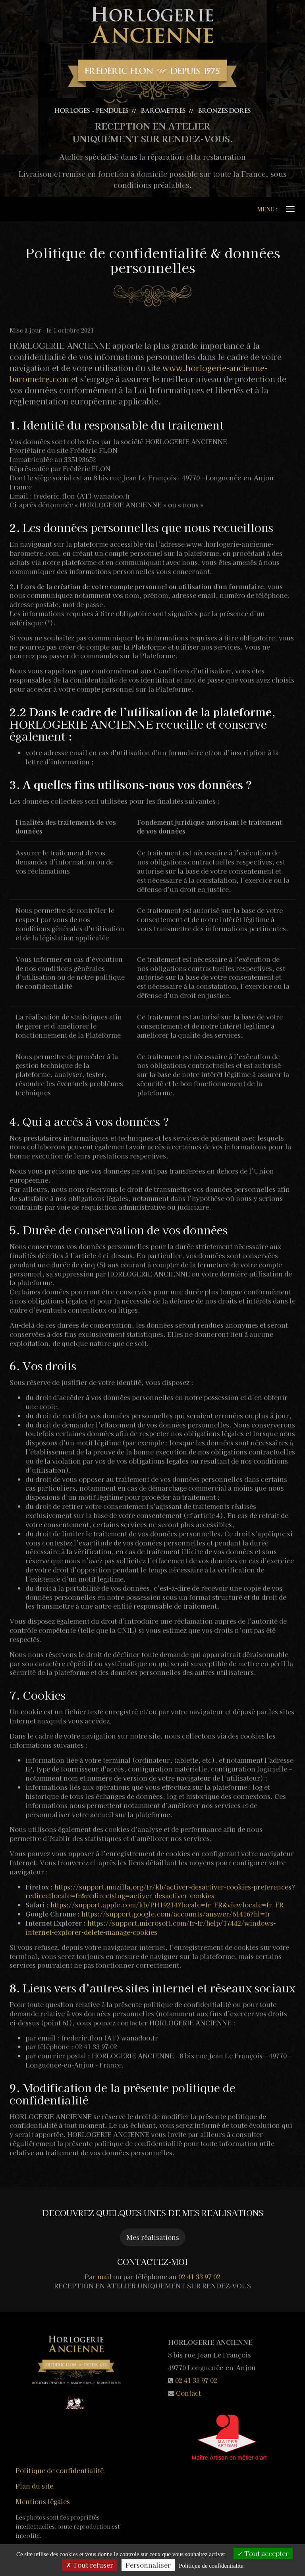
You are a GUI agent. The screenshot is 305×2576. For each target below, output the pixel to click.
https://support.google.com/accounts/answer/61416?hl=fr (175, 1913)
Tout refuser (89, 2565)
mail (104, 2276)
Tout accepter (263, 2553)
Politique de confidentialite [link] (211, 2565)
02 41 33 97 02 (199, 2276)
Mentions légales (42, 2501)
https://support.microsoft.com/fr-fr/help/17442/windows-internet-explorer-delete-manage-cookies (150, 1927)
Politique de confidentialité (59, 2470)
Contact (188, 2393)
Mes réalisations (152, 2237)
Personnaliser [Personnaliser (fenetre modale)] (148, 2565)
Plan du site (34, 2486)
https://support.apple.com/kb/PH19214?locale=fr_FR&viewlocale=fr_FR (167, 1904)
